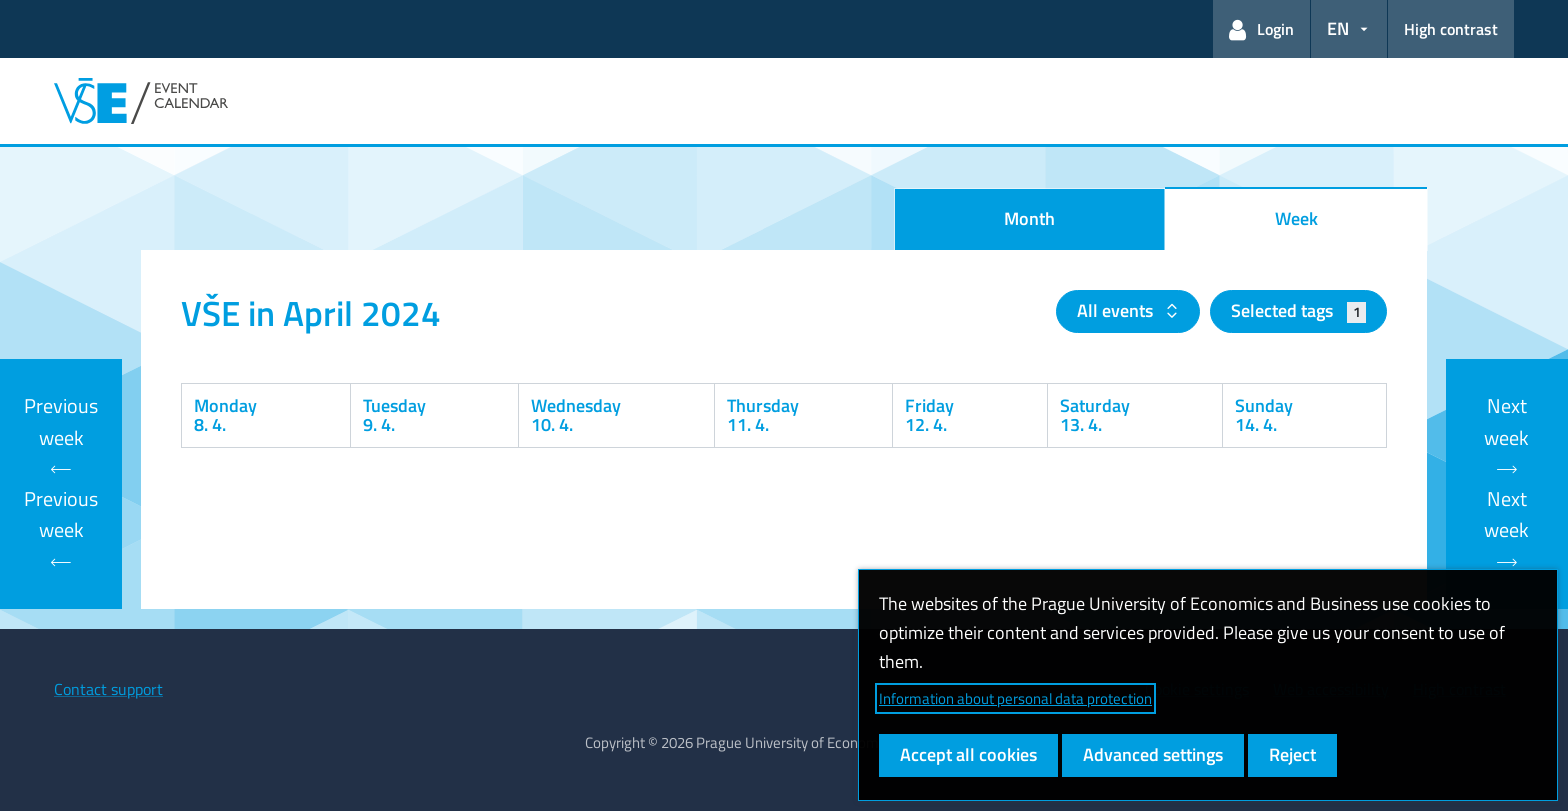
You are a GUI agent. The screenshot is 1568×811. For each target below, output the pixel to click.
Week (1296, 218)
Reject (1292, 754)
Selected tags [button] (1298, 310)
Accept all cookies (968, 754)
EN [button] (1338, 28)
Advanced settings (1153, 754)
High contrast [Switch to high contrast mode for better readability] (1451, 29)
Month (1029, 218)
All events (1117, 310)
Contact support (108, 689)
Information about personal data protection (1015, 698)
